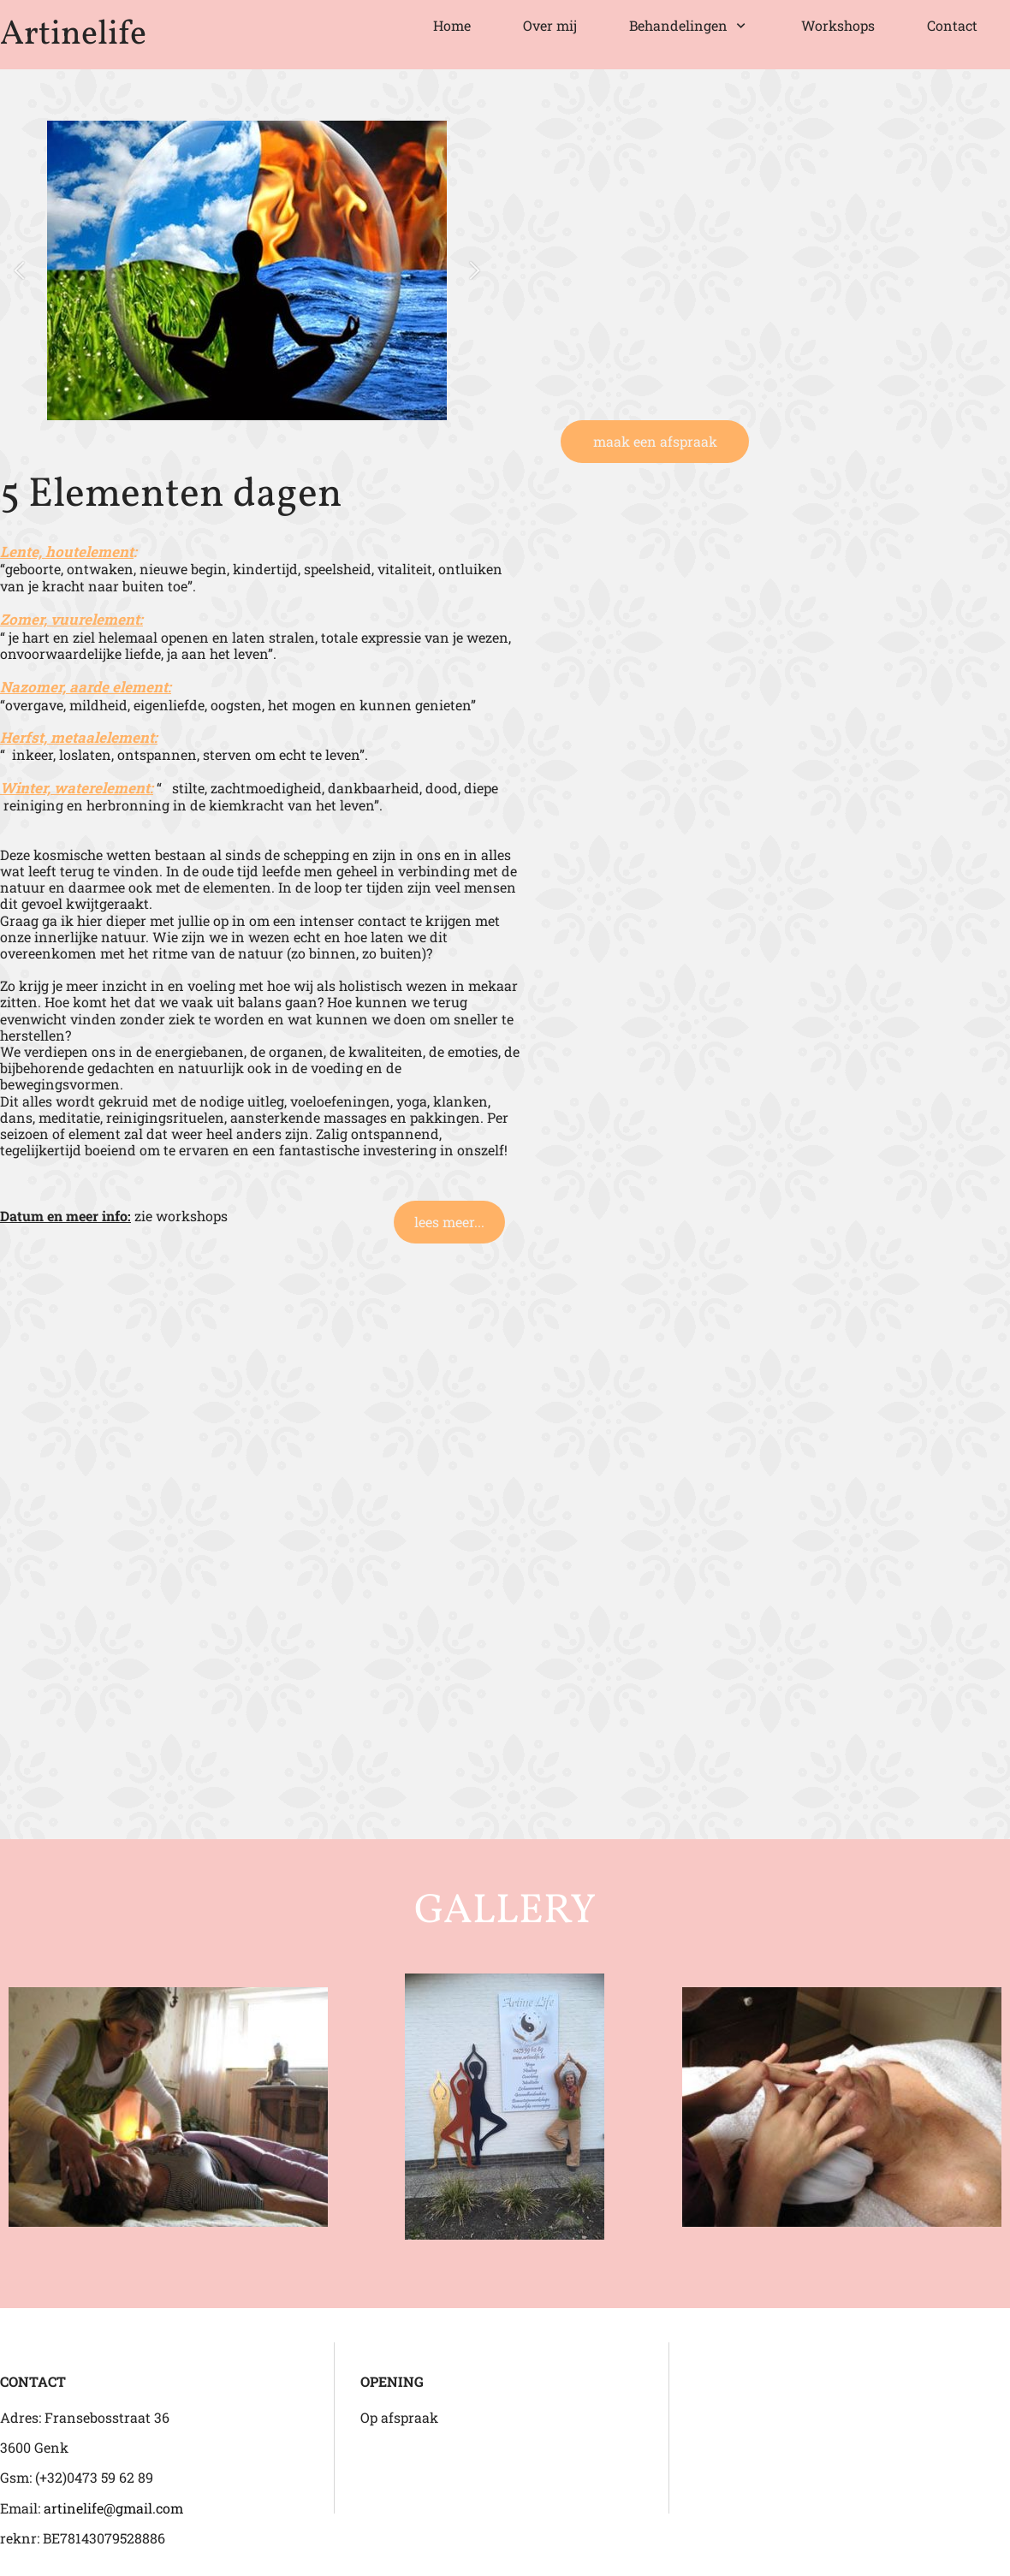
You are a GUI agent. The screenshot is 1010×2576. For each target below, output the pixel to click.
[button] (19, 271)
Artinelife (73, 35)
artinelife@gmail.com (113, 2508)
